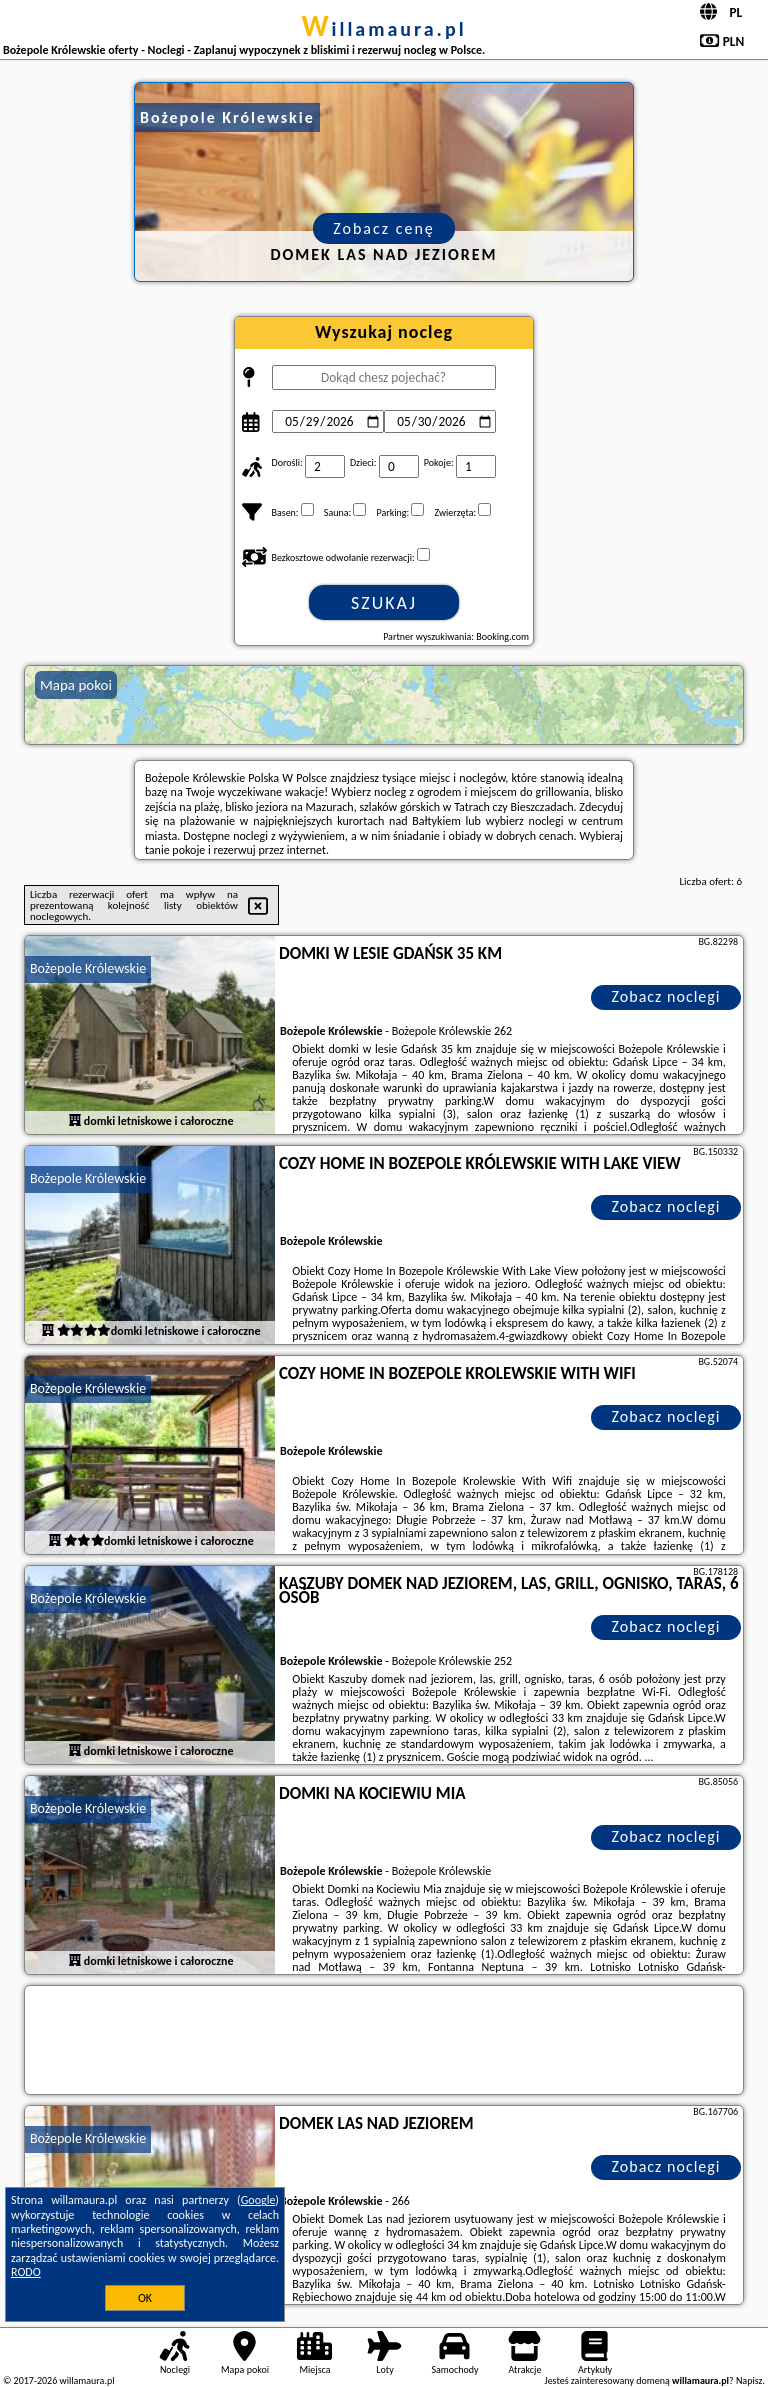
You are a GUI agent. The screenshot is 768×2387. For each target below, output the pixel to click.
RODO (26, 2272)
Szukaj (384, 603)
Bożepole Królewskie (88, 968)
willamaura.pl (383, 29)
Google (258, 2200)
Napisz (749, 2380)
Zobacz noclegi (666, 996)
